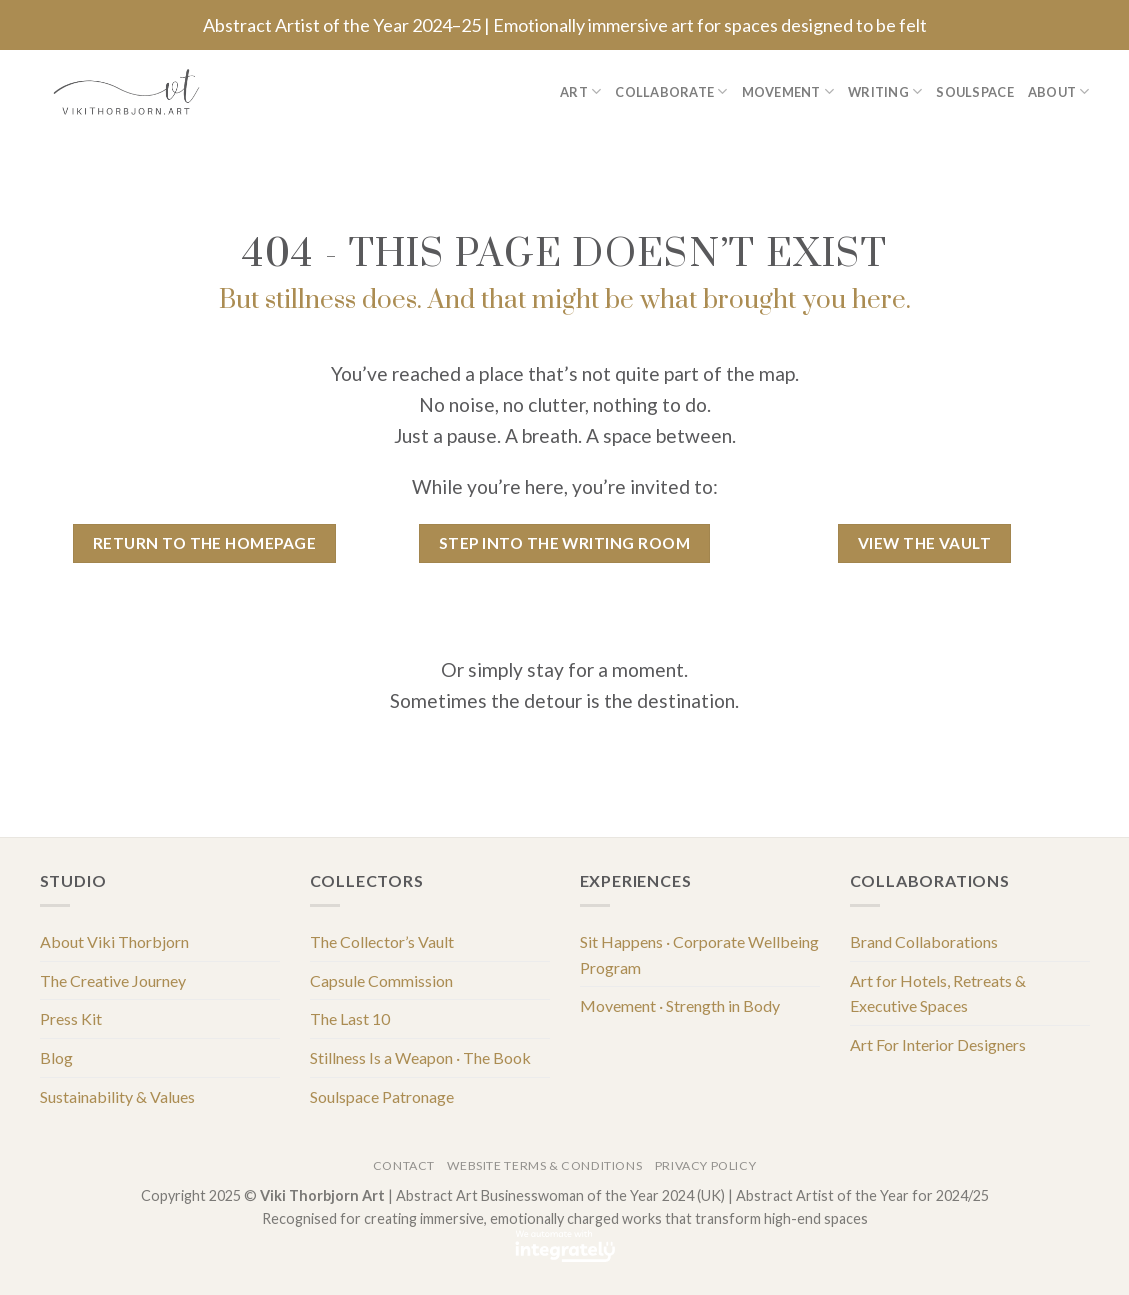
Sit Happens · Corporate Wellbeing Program (699, 954)
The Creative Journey (113, 980)
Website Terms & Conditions (544, 1165)
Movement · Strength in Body (680, 1005)
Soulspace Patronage (382, 1096)
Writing (885, 91)
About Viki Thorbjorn (114, 941)
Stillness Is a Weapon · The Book (420, 1057)
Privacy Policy (706, 1165)
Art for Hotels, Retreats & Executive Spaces (938, 993)
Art (580, 91)
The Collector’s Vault (382, 941)
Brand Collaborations (924, 941)
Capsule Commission (381, 980)
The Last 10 (350, 1018)
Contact (404, 1165)
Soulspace (974, 92)
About (1059, 91)
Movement (788, 91)
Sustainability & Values (117, 1096)
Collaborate (671, 91)
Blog (56, 1057)
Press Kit (71, 1018)
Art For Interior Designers (938, 1044)
